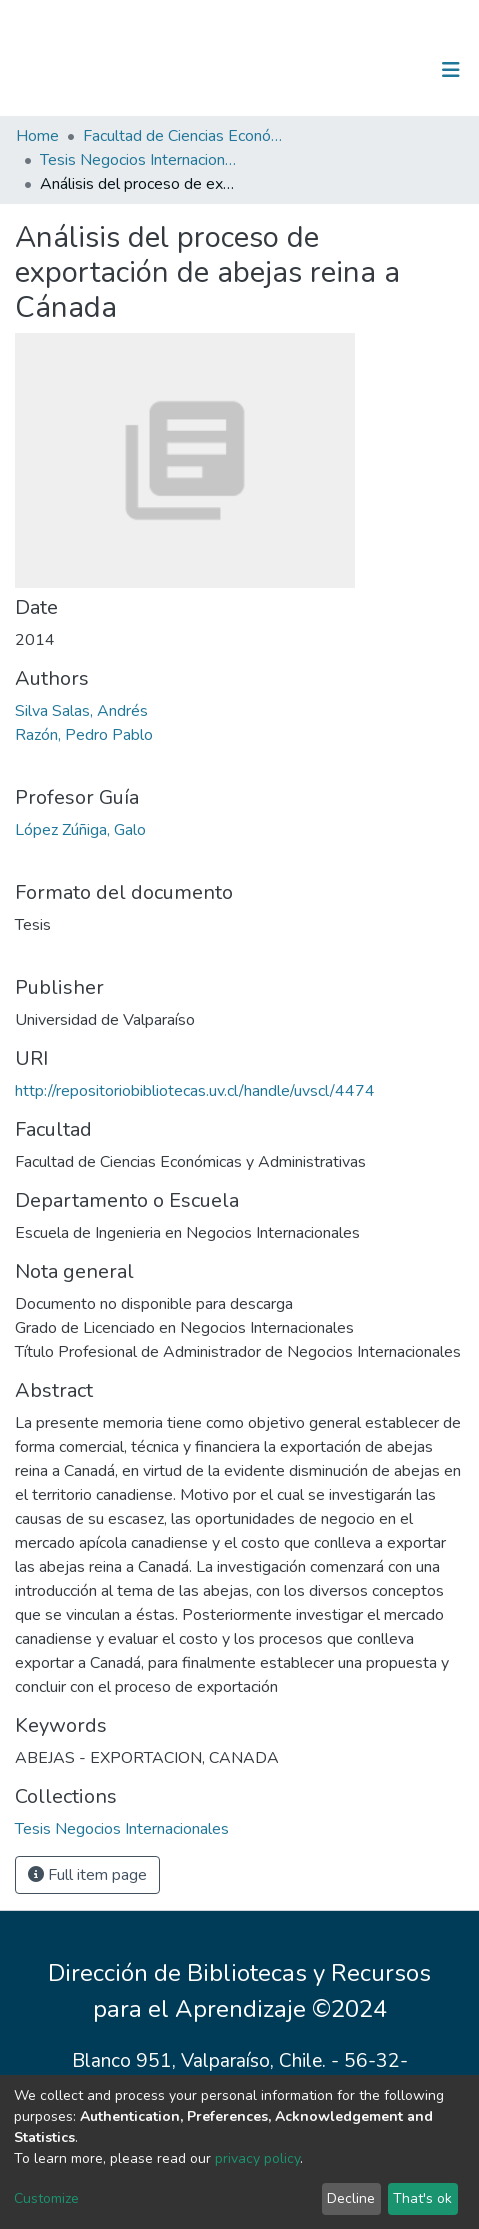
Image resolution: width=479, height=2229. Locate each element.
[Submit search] (347, 70)
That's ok (422, 2198)
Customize (46, 2198)
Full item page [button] (87, 1875)
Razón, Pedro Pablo (84, 735)
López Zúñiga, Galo (80, 830)
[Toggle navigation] (451, 70)
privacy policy (257, 2158)
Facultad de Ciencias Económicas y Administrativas (183, 136)
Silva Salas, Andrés (81, 711)
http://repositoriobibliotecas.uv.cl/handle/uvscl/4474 (195, 1091)
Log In (388, 70)
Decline (351, 2198)
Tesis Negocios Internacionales (140, 160)
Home (37, 136)
